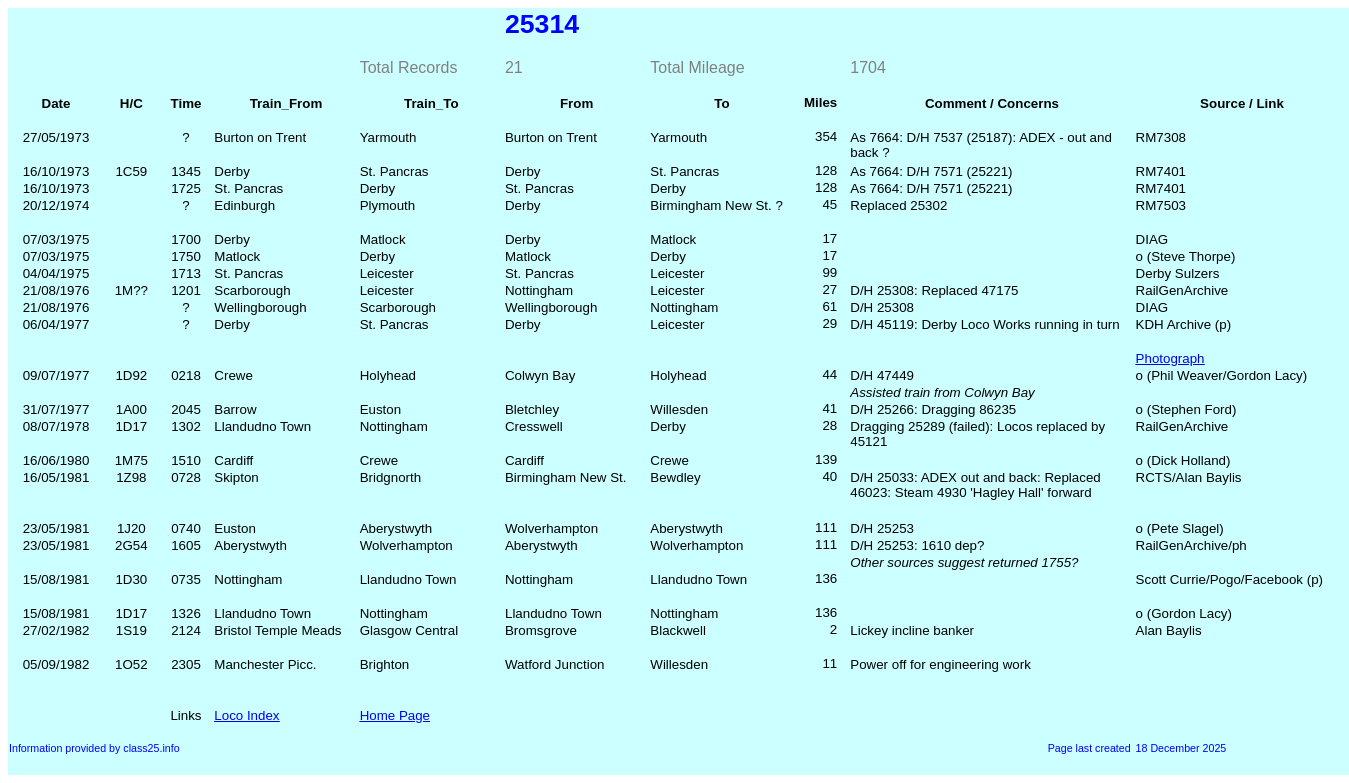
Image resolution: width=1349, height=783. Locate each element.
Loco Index (246, 715)
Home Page (395, 715)
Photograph (1170, 358)
